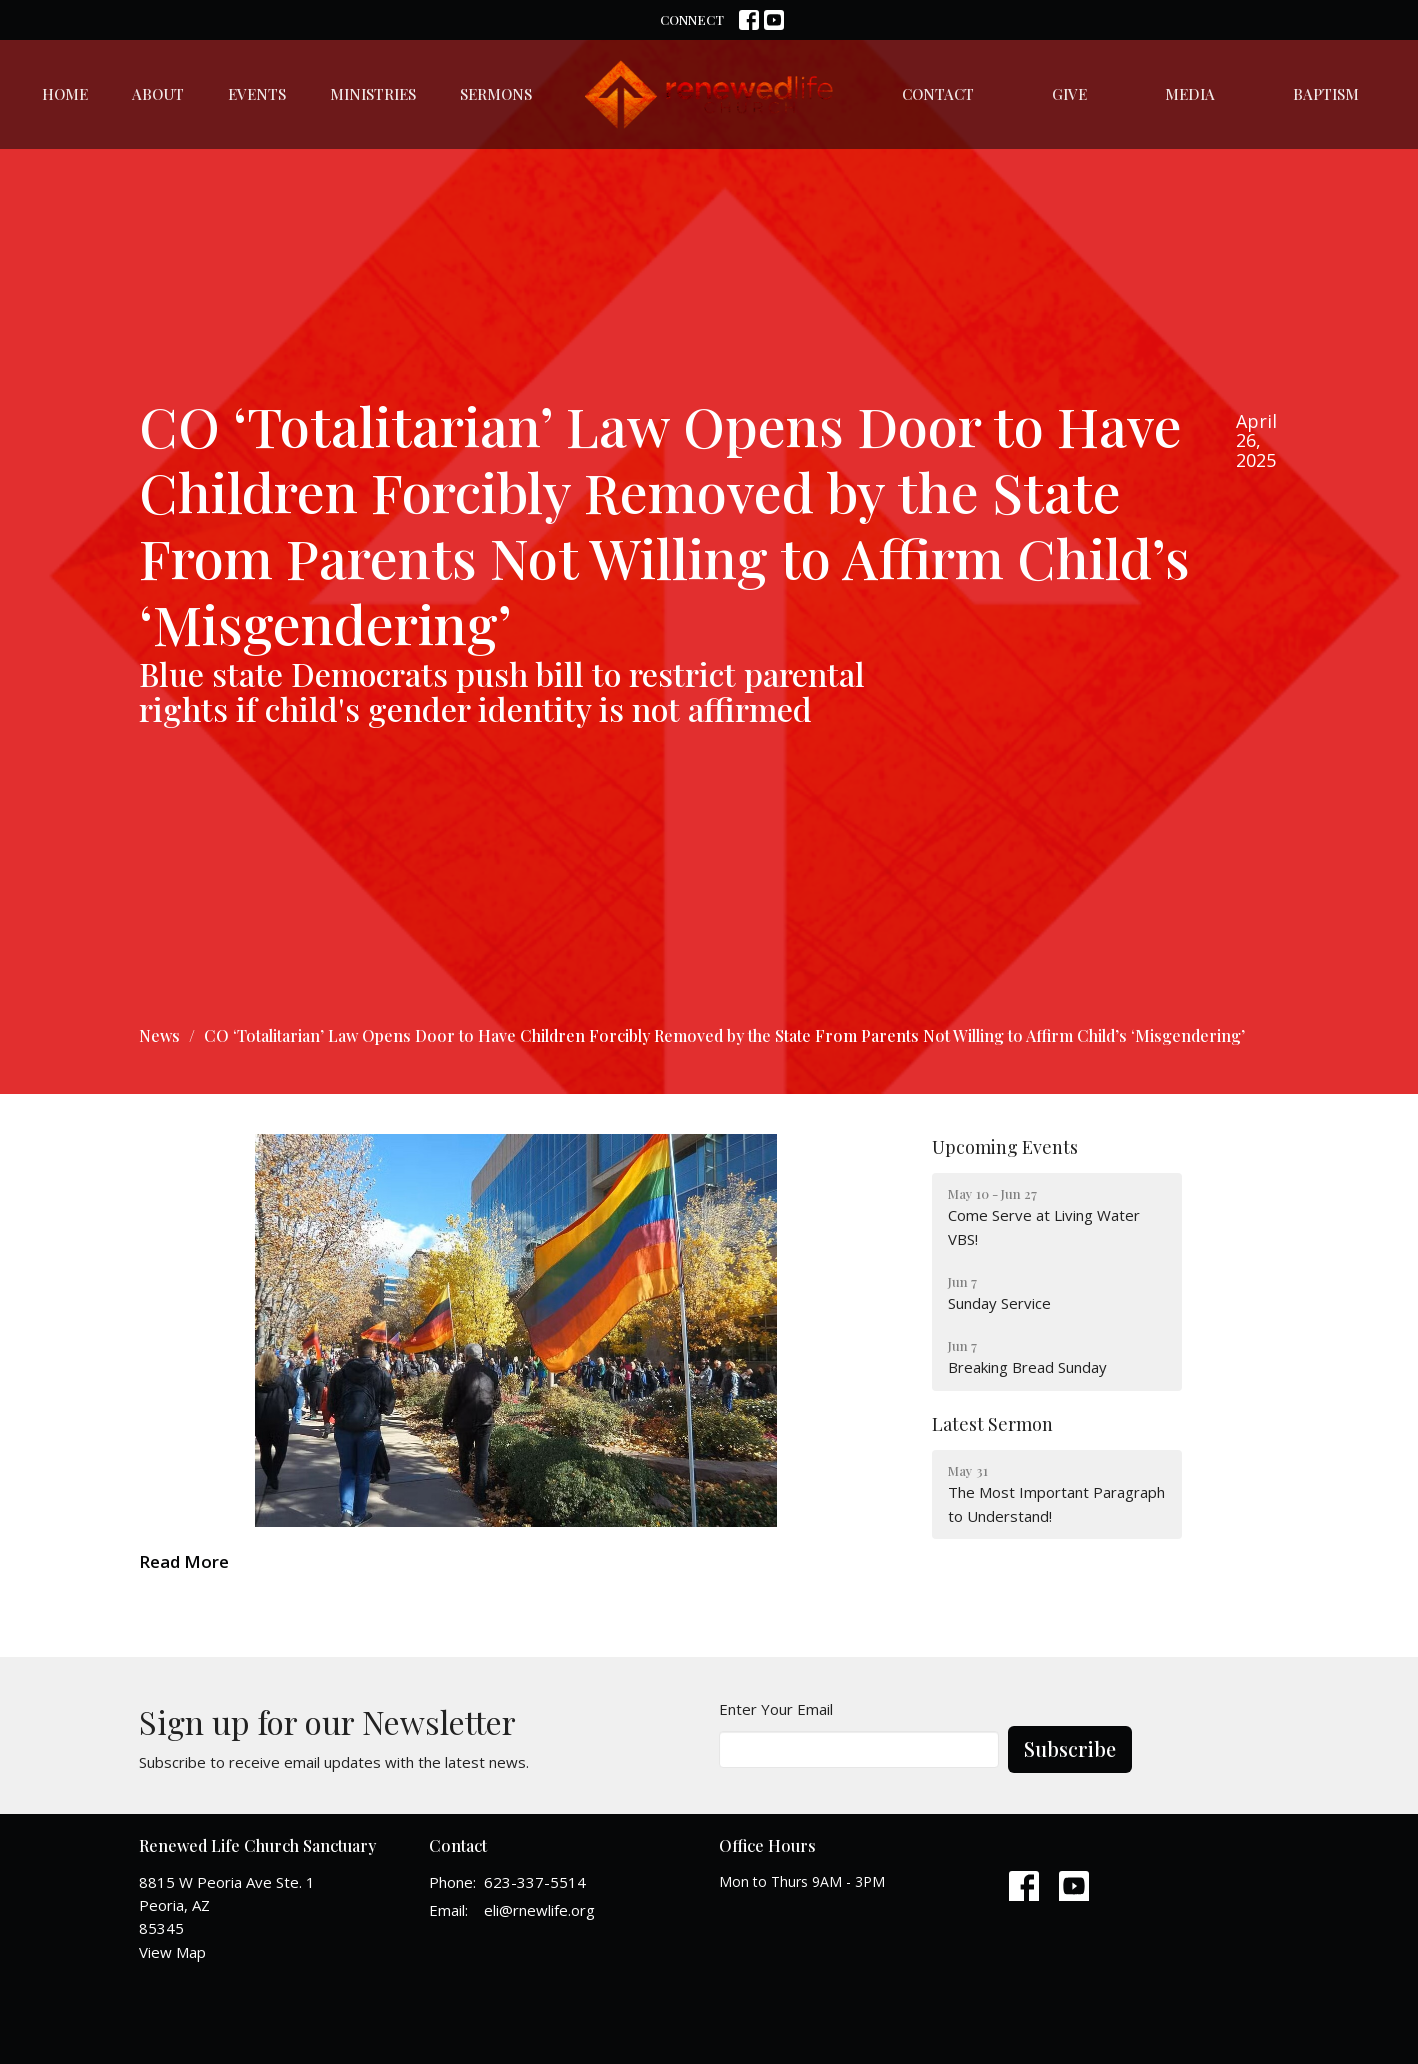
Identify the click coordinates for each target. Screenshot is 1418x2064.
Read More (184, 1561)
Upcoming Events (1005, 1147)
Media (1190, 94)
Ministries (373, 94)
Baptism (1326, 94)
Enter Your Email (776, 1709)
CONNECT (692, 19)
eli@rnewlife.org (539, 1910)
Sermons (496, 94)
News (159, 1035)
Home (65, 94)
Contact (938, 94)
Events (257, 94)
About (158, 94)
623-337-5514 (535, 1882)
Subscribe (1070, 1748)
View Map (172, 1952)
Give (1069, 94)
